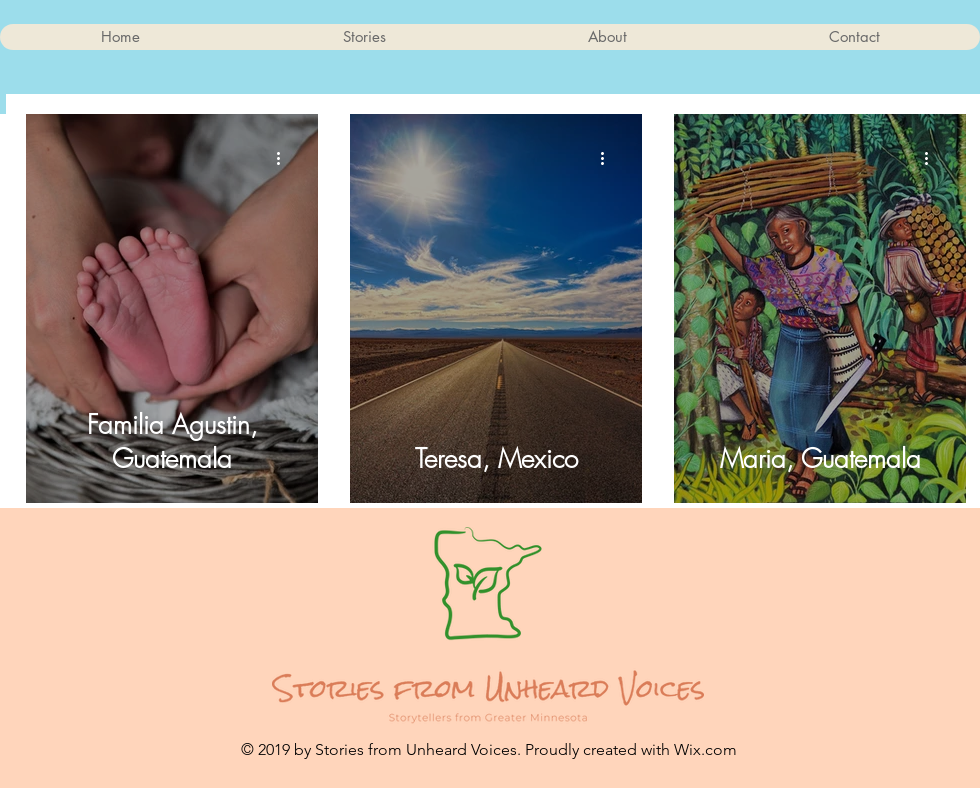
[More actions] (285, 158)
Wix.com (705, 749)
